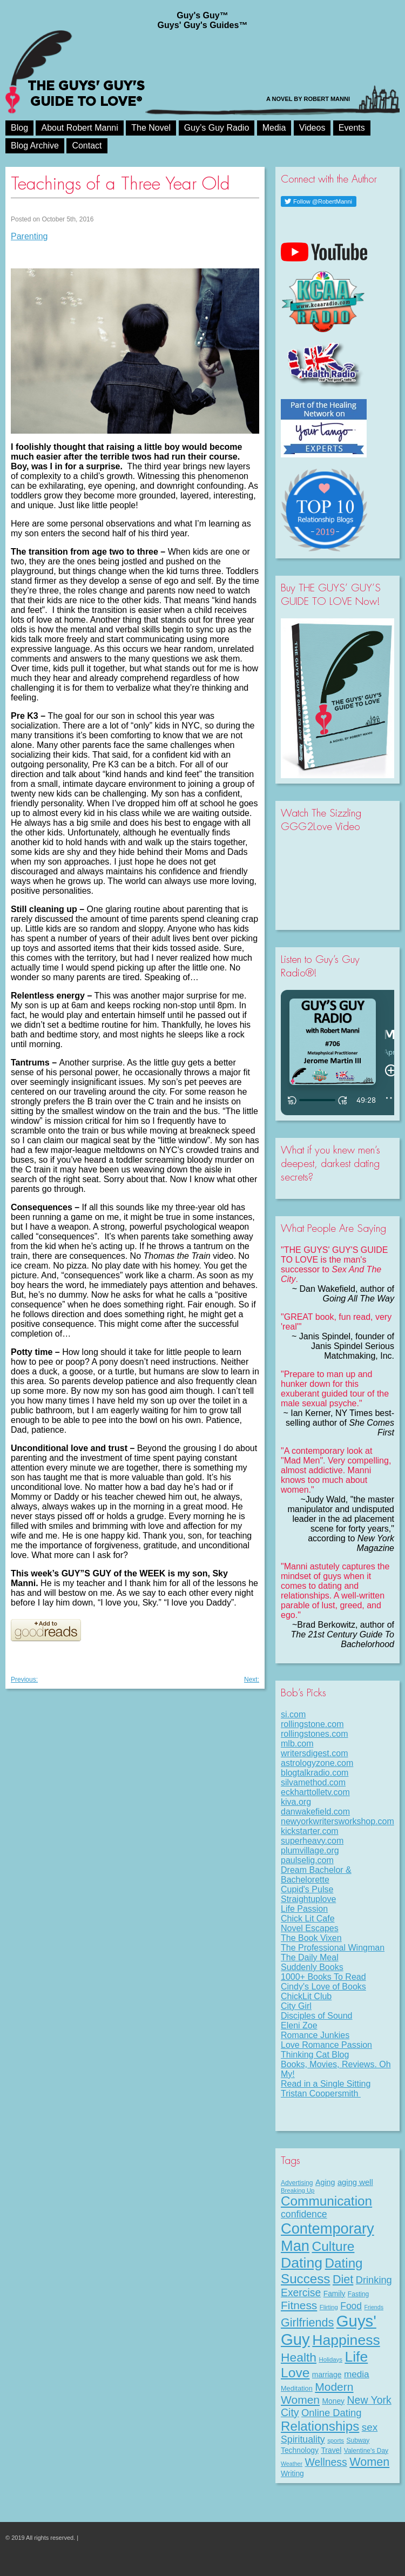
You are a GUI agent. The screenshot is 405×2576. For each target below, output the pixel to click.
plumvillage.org (310, 1850)
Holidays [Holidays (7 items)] (330, 2359)
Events (352, 127)
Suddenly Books (312, 1967)
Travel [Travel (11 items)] (331, 2450)
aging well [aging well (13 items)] (355, 2182)
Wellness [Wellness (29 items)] (326, 2462)
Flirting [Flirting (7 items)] (329, 2307)
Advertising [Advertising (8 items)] (297, 2183)
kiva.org (296, 1801)
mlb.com (297, 1743)
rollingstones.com (314, 1733)
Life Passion (304, 1908)
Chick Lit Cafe (308, 1918)
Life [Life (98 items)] (356, 2357)
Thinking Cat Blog (315, 2054)
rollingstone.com (312, 1724)
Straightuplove (308, 1899)
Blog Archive (35, 145)
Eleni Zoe (299, 2025)
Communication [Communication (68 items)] (326, 2201)
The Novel (151, 127)
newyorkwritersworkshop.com (337, 1821)
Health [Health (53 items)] (298, 2357)
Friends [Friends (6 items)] (373, 2307)
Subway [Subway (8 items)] (357, 2440)
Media (274, 127)
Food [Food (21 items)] (351, 2306)
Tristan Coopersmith (321, 2093)
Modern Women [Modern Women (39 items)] (317, 2393)
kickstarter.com (310, 1831)
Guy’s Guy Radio (216, 127)
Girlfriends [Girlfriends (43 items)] (307, 2322)
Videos (312, 127)
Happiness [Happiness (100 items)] (346, 2340)
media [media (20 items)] (356, 2374)
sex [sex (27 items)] (370, 2427)
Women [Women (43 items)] (369, 2462)
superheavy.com (312, 1840)
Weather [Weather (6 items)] (291, 2463)
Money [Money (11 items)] (333, 2401)
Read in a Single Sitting (325, 2083)
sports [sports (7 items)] (335, 2440)
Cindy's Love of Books (323, 1986)
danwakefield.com (315, 1811)
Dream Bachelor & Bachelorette (316, 1874)
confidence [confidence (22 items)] (304, 2214)
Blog (19, 127)
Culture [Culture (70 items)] (333, 2246)
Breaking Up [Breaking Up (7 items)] (297, 2190)
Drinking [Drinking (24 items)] (374, 2279)
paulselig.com (307, 1860)
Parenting (29, 236)
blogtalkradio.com (314, 1772)
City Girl (296, 2006)
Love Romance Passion (326, 2044)
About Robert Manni (79, 127)
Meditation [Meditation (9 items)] (297, 2388)
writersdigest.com (314, 1753)
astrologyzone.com (317, 1763)
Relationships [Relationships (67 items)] (320, 2426)
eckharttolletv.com (315, 1792)
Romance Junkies (315, 2035)
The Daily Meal (310, 1957)
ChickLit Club (306, 1996)
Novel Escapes (310, 1928)
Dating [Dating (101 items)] (301, 2263)
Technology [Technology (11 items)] (300, 2450)
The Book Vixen (311, 1938)
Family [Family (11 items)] (334, 2293)
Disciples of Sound (317, 2015)
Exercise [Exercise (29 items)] (301, 2292)
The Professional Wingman (332, 1947)
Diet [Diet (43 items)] (343, 2279)
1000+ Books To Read (323, 1976)
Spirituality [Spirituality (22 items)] (303, 2439)
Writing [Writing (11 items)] (292, 2473)
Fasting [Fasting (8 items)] (358, 2294)
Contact (87, 145)
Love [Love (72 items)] (295, 2372)
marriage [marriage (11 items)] (327, 2374)
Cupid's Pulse (307, 1889)
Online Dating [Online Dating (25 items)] (331, 2412)
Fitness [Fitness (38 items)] (299, 2305)
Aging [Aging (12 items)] (325, 2182)
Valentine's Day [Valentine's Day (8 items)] (366, 2450)
